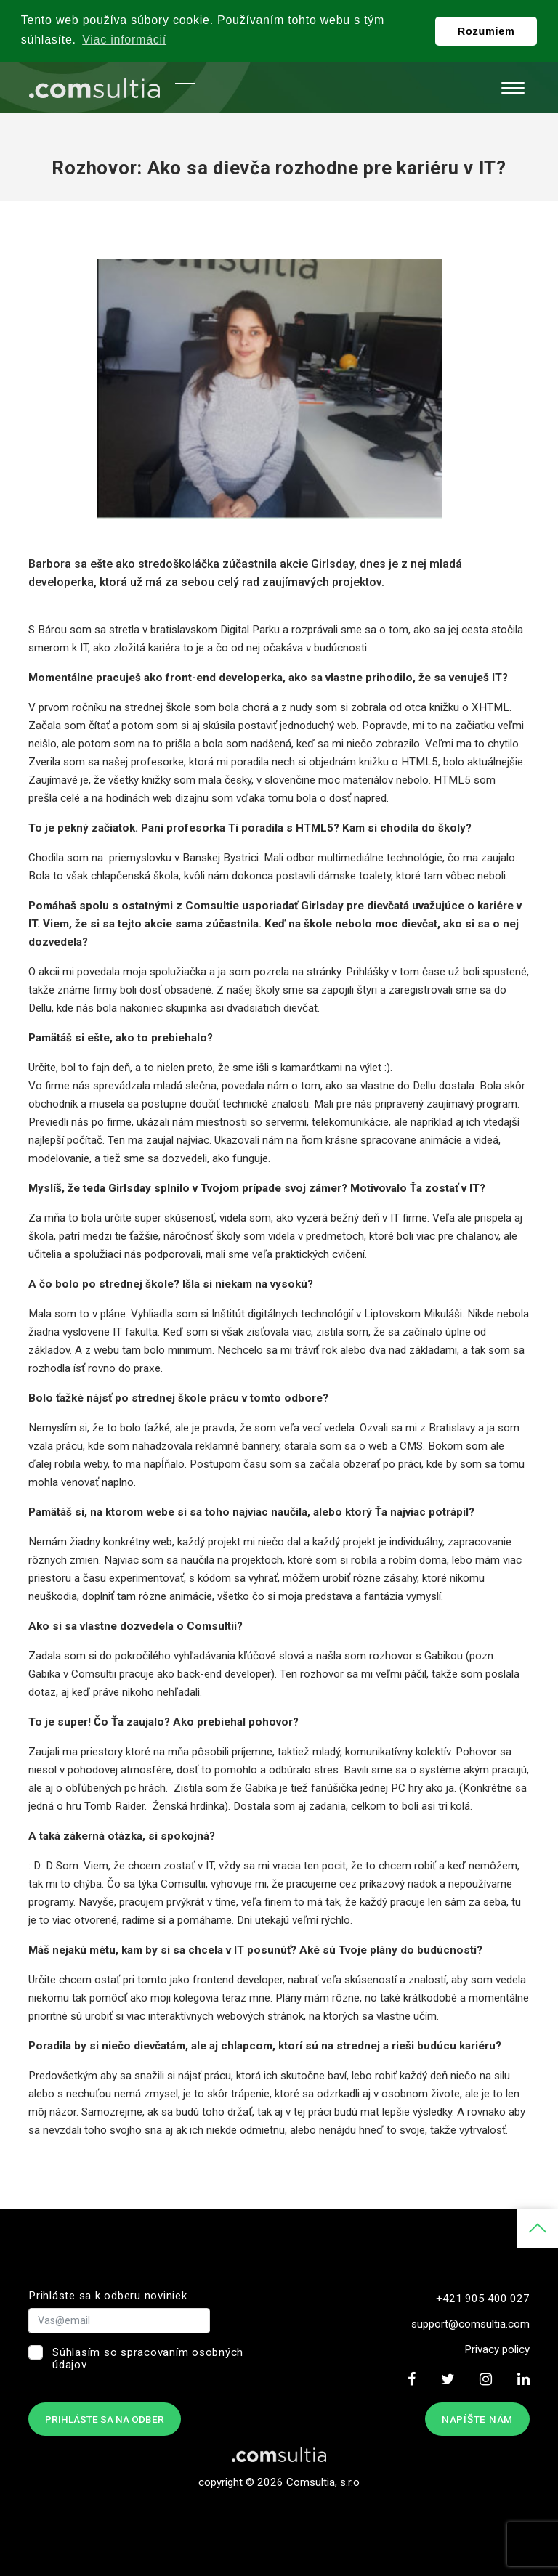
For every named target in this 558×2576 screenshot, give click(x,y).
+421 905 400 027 (483, 2298)
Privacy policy (497, 2349)
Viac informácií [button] (124, 39)
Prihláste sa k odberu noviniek (107, 2296)
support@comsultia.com (470, 2324)
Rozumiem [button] (486, 31)
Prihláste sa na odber (104, 2419)
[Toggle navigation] (513, 88)
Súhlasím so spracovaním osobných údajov (147, 2358)
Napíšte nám (477, 2419)
